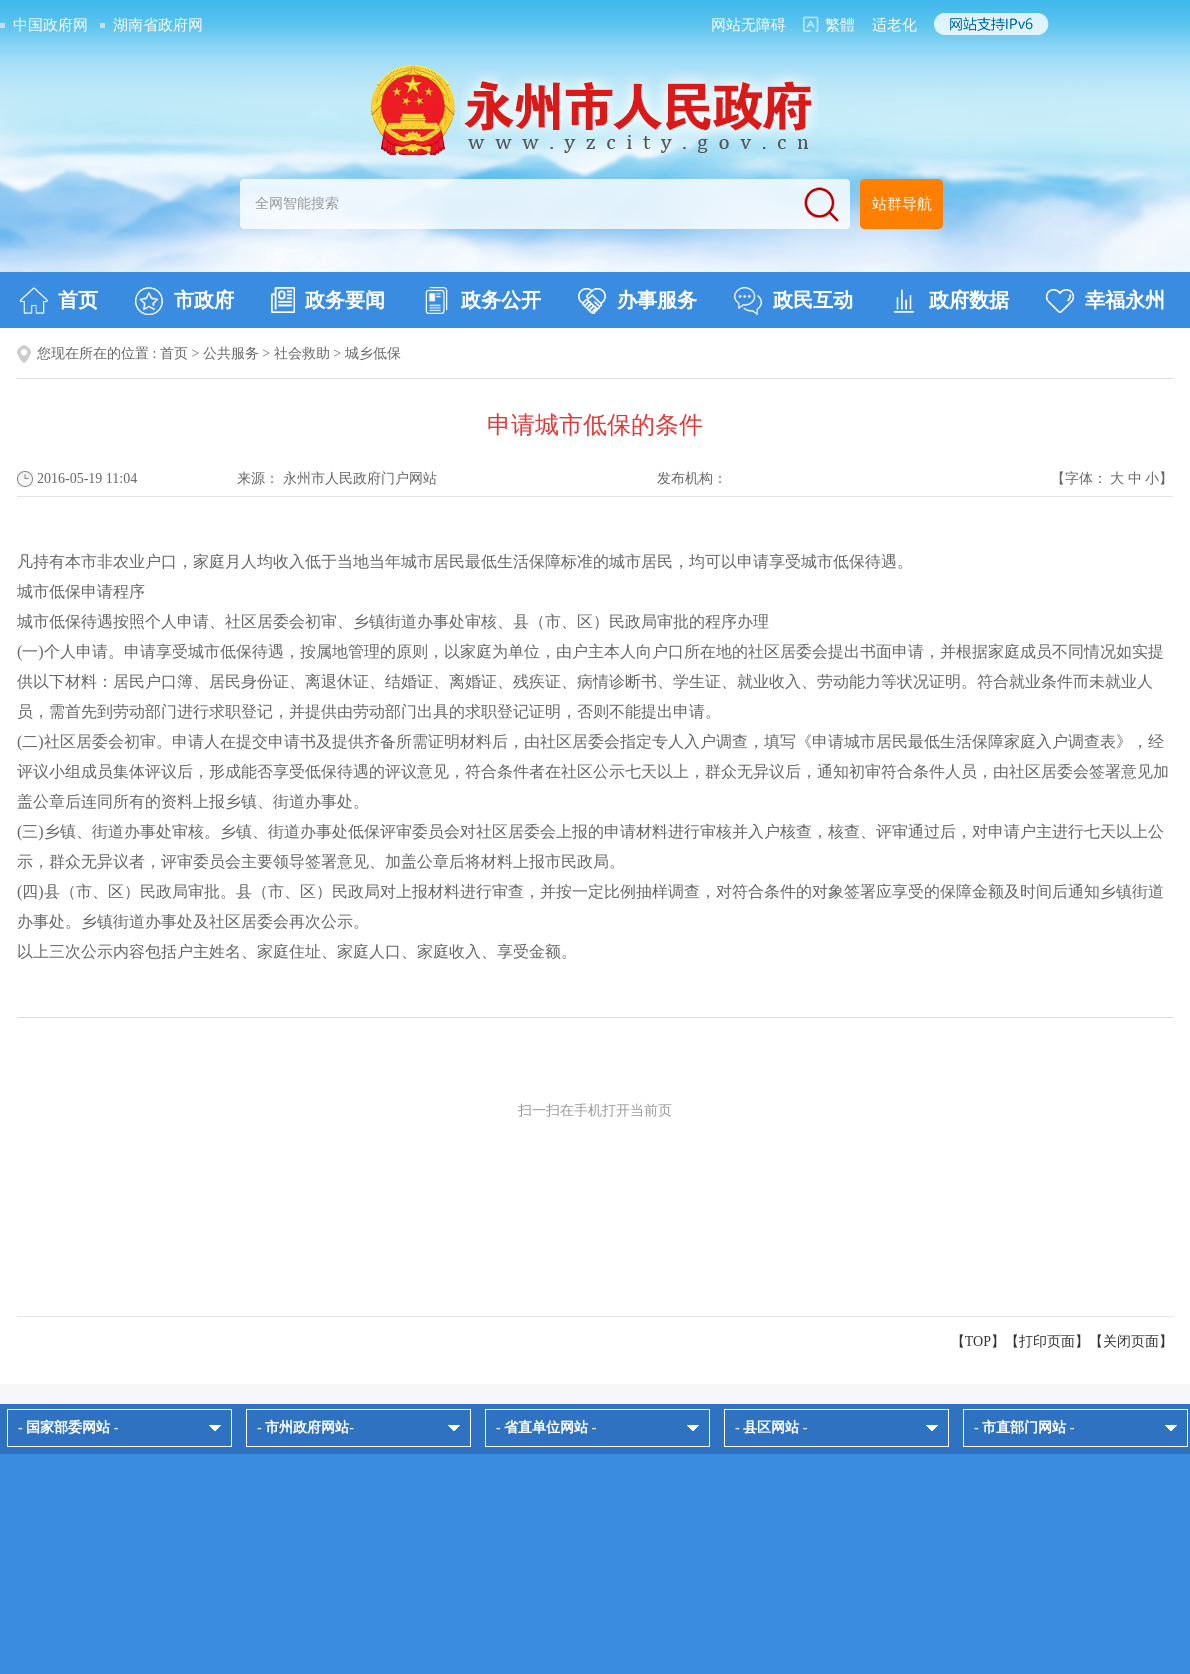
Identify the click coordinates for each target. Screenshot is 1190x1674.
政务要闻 (328, 300)
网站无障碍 (748, 25)
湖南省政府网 (158, 25)
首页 (58, 301)
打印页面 (1047, 1341)
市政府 (184, 301)
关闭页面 (1131, 1341)
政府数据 (949, 301)
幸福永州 (1105, 301)
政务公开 (481, 301)
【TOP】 (978, 1341)
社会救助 (302, 353)
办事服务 (637, 301)
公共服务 (231, 353)
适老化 (894, 25)
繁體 (840, 25)
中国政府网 (50, 25)
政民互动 (793, 301)
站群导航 (902, 204)
